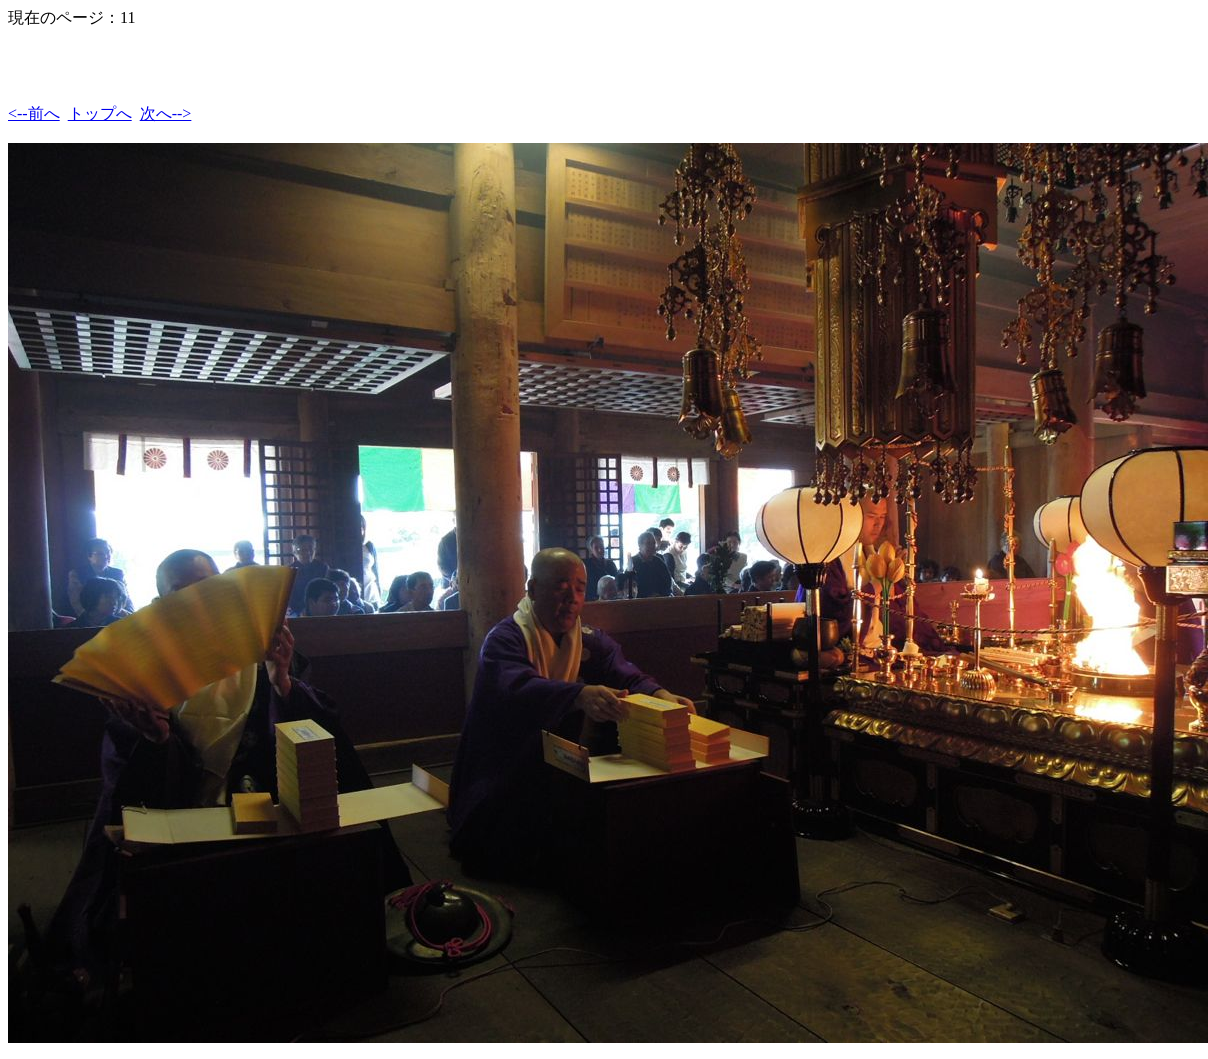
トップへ (100, 113)
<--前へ (34, 113)
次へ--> (166, 113)
